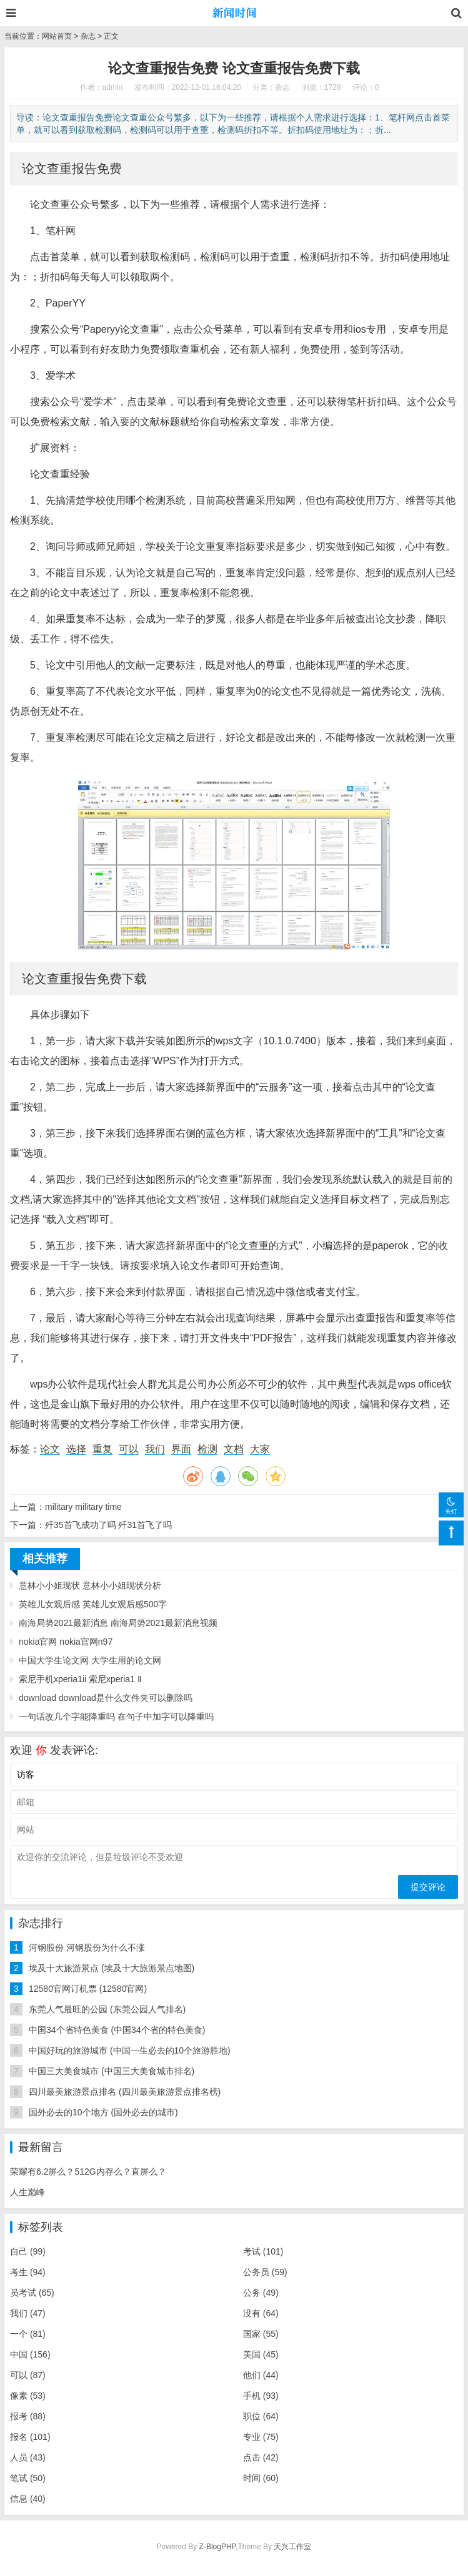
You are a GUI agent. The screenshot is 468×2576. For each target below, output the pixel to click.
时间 (261, 2478)
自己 (28, 2251)
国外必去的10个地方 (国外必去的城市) (103, 2112)
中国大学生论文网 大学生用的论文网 (90, 1660)
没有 (261, 2313)
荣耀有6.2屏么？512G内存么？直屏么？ (88, 2172)
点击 (261, 2457)
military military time (83, 1507)
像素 (28, 2396)
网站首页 (57, 36)
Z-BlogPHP (217, 2546)
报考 (28, 2416)
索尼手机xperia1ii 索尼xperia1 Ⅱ (80, 1679)
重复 (102, 1449)
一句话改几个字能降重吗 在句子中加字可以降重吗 (116, 1716)
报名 (30, 2437)
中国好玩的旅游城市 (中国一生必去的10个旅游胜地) (130, 2050)
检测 (207, 1449)
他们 (261, 2375)
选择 (76, 1449)
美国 (261, 2354)
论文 (50, 1449)
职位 (261, 2416)
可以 (129, 1449)
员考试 (32, 2293)
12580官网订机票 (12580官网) (88, 1989)
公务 (261, 2293)
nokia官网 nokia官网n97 (65, 1642)
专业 (261, 2437)
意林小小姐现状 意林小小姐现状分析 (90, 1585)
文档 (234, 1449)
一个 (28, 2334)
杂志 (88, 36)
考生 (28, 2272)
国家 (261, 2334)
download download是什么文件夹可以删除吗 (105, 1698)
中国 (30, 2354)
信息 (28, 2499)
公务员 (265, 2272)
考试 (263, 2251)
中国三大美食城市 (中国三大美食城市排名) (111, 2071)
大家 (260, 1449)
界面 (181, 1449)
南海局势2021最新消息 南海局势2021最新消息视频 (118, 1623)
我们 (155, 1449)
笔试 (28, 2478)
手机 (261, 2396)
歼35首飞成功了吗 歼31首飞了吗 (108, 1525)
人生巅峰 (27, 2192)
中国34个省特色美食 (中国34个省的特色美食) (117, 2030)
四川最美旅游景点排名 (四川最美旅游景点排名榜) (125, 2092)
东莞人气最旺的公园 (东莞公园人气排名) (107, 2009)
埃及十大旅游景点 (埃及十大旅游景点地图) (111, 1968)
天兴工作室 (292, 2546)
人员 (28, 2457)
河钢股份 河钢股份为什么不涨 (87, 1947)
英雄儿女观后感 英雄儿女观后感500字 (93, 1604)
